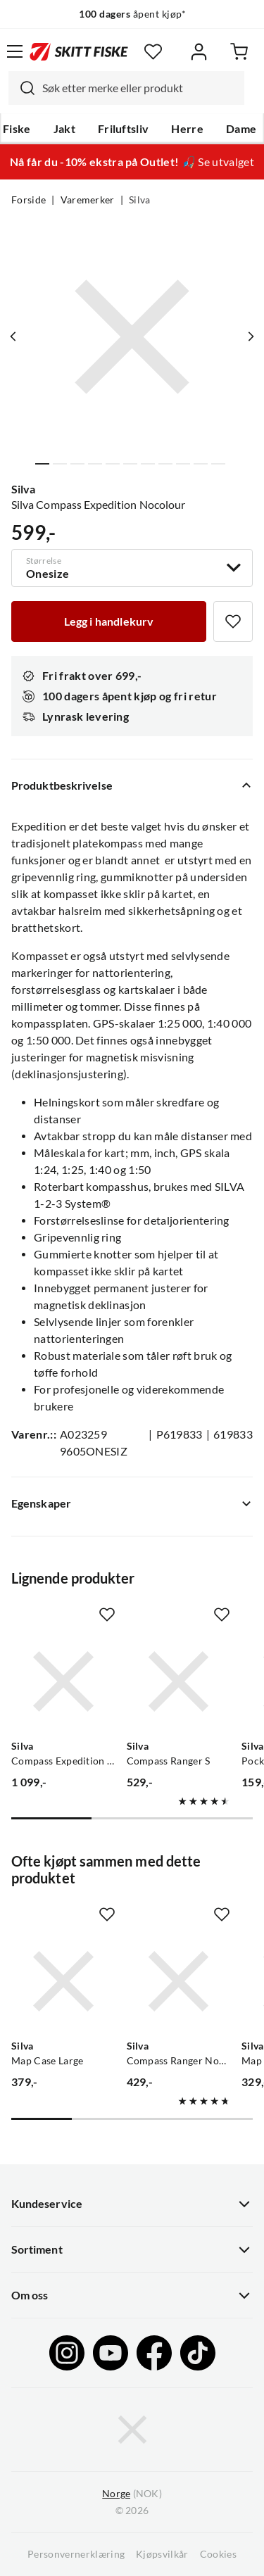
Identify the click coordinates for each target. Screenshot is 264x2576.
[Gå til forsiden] (79, 51)
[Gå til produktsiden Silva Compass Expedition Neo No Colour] (63, 1681)
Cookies (218, 2554)
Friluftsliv (123, 128)
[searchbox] (139, 88)
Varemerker (88, 200)
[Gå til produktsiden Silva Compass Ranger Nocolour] (179, 1981)
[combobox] (126, 88)
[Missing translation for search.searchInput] (21, 88)
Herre (187, 128)
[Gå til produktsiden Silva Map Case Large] (63, 1981)
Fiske (17, 128)
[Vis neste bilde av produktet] (250, 336)
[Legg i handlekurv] (108, 621)
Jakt (64, 128)
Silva (140, 200)
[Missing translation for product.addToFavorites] (233, 621)
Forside (28, 200)
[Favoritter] (153, 51)
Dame (241, 128)
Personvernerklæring (76, 2554)
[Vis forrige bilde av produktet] (13, 336)
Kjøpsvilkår (162, 2554)
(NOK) (131, 2494)
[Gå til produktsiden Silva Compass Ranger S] (179, 1681)
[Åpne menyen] (15, 51)
